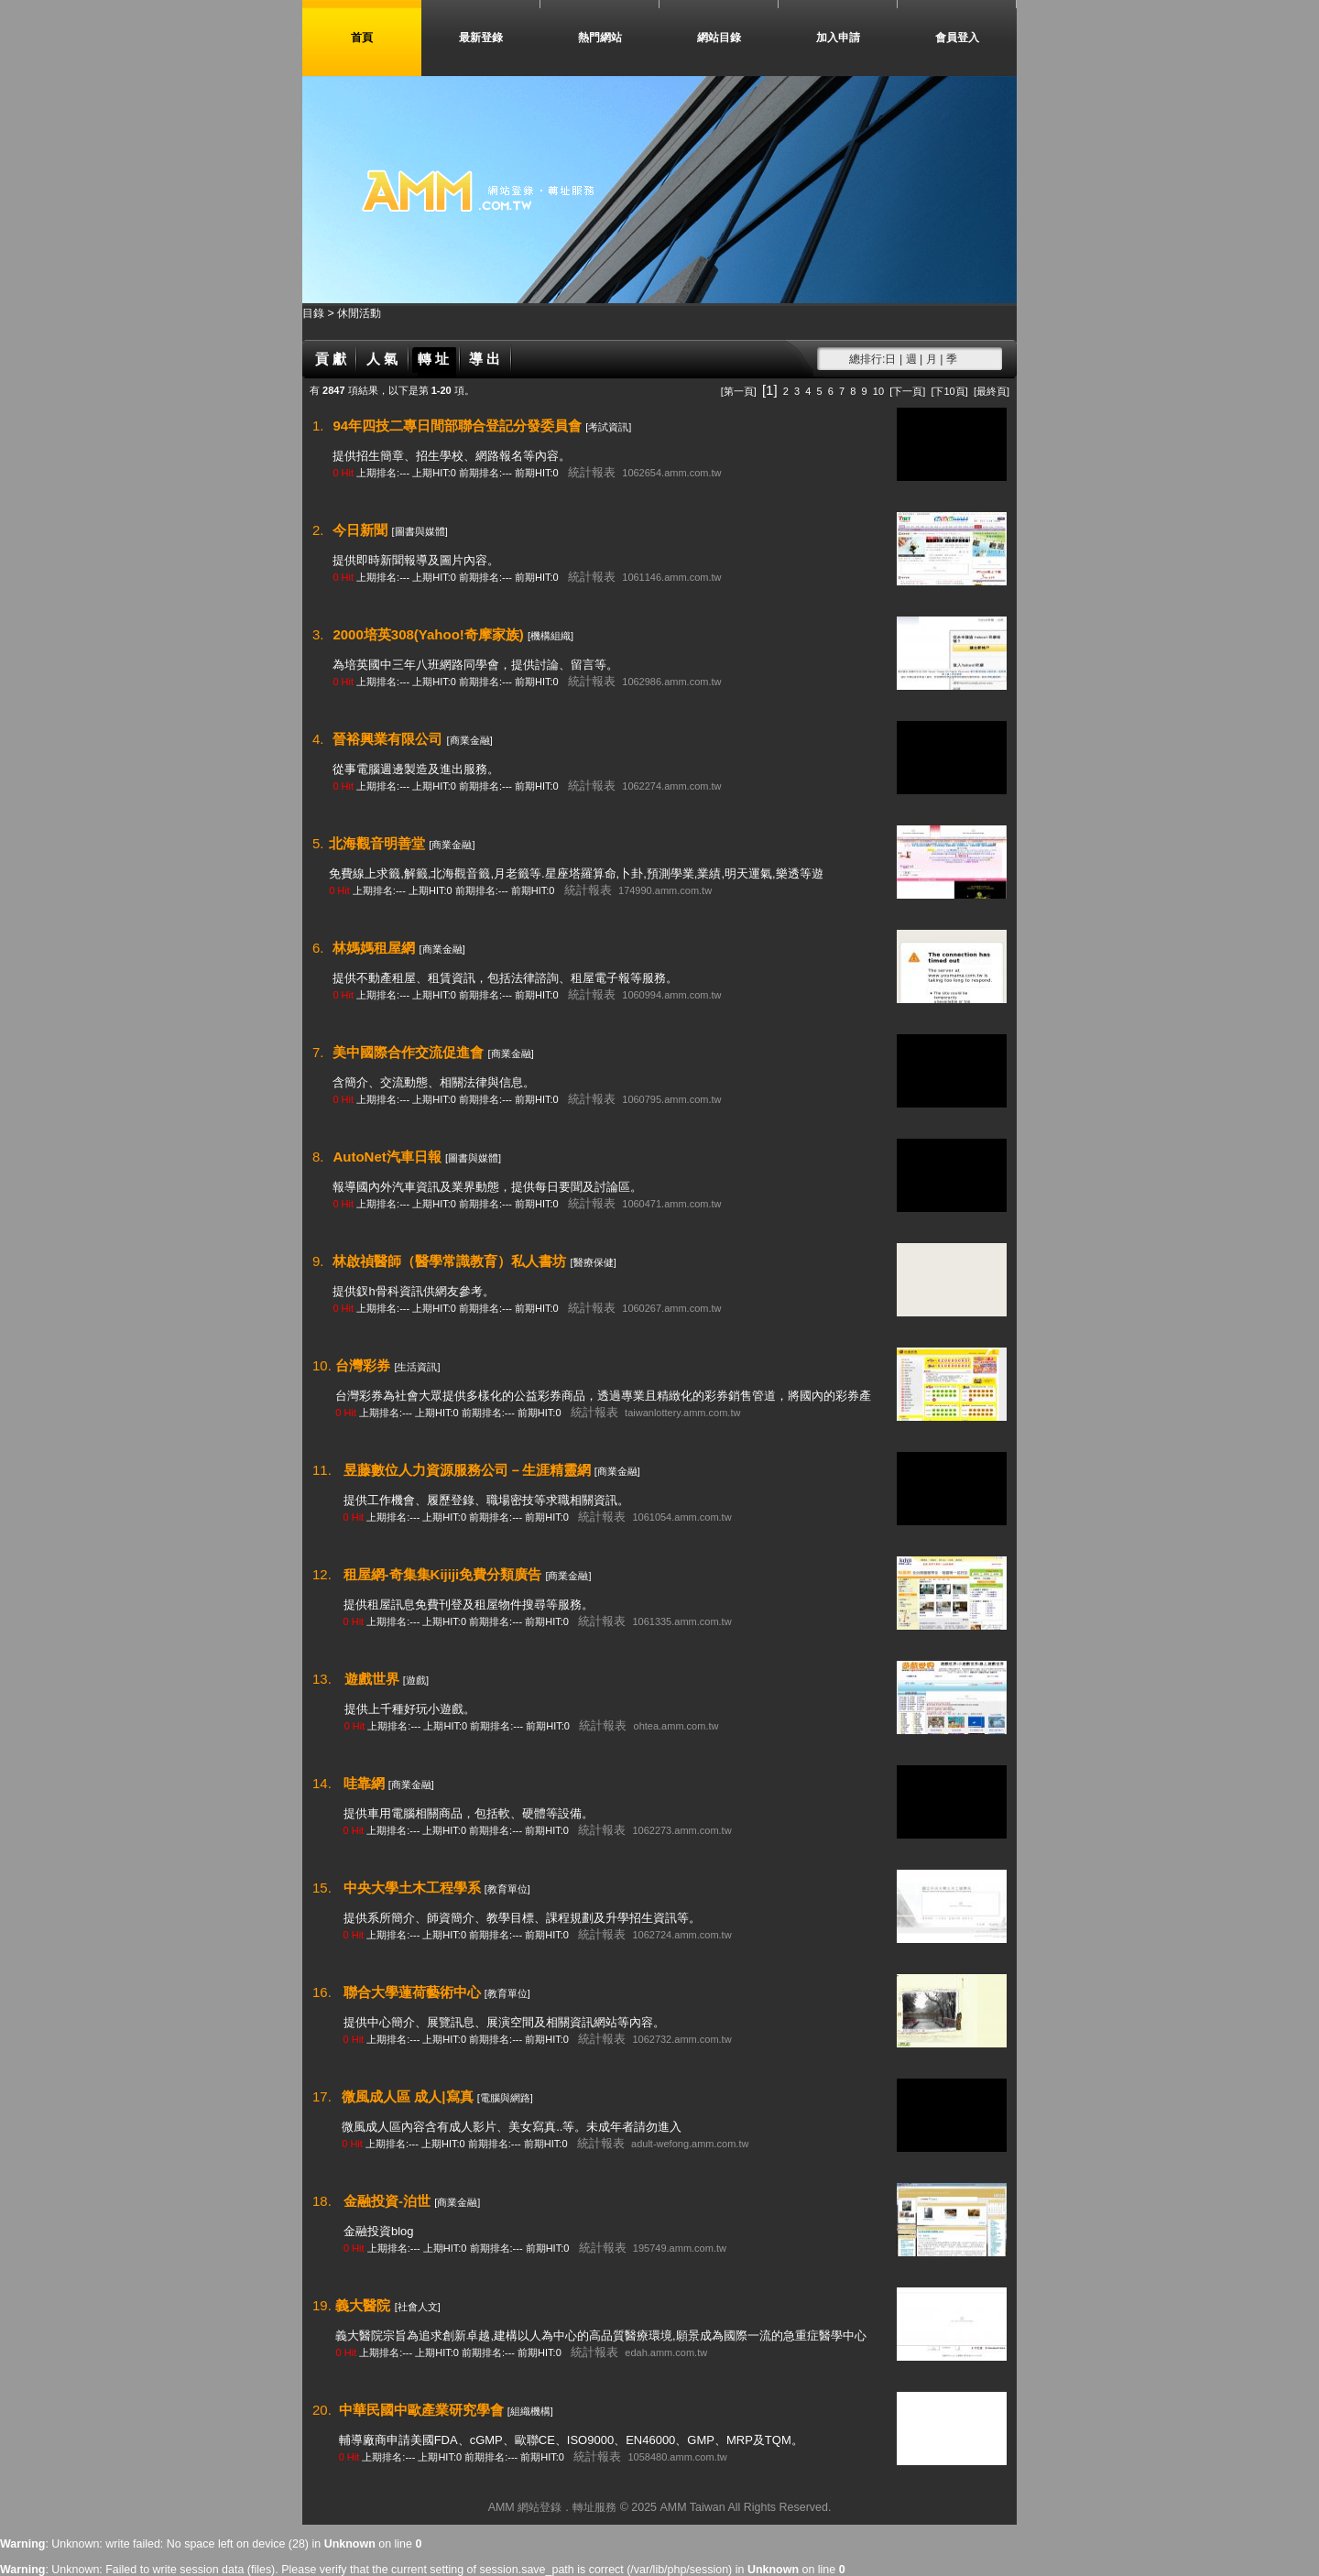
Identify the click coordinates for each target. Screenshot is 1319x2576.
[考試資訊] (608, 426)
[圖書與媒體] (420, 531)
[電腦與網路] (505, 2097)
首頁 (362, 37)
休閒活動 (359, 313)
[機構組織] (550, 635)
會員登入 (957, 37)
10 (878, 391)
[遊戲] (416, 1680)
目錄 (314, 313)
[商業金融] (470, 740)
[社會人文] (418, 2306)
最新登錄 (481, 37)
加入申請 (838, 37)
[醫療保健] (593, 1262)
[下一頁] (907, 391)
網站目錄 (719, 37)
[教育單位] (507, 1888)
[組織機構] (530, 2411)
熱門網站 (600, 37)
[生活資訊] (417, 1366)
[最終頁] (991, 391)
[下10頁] (949, 391)
